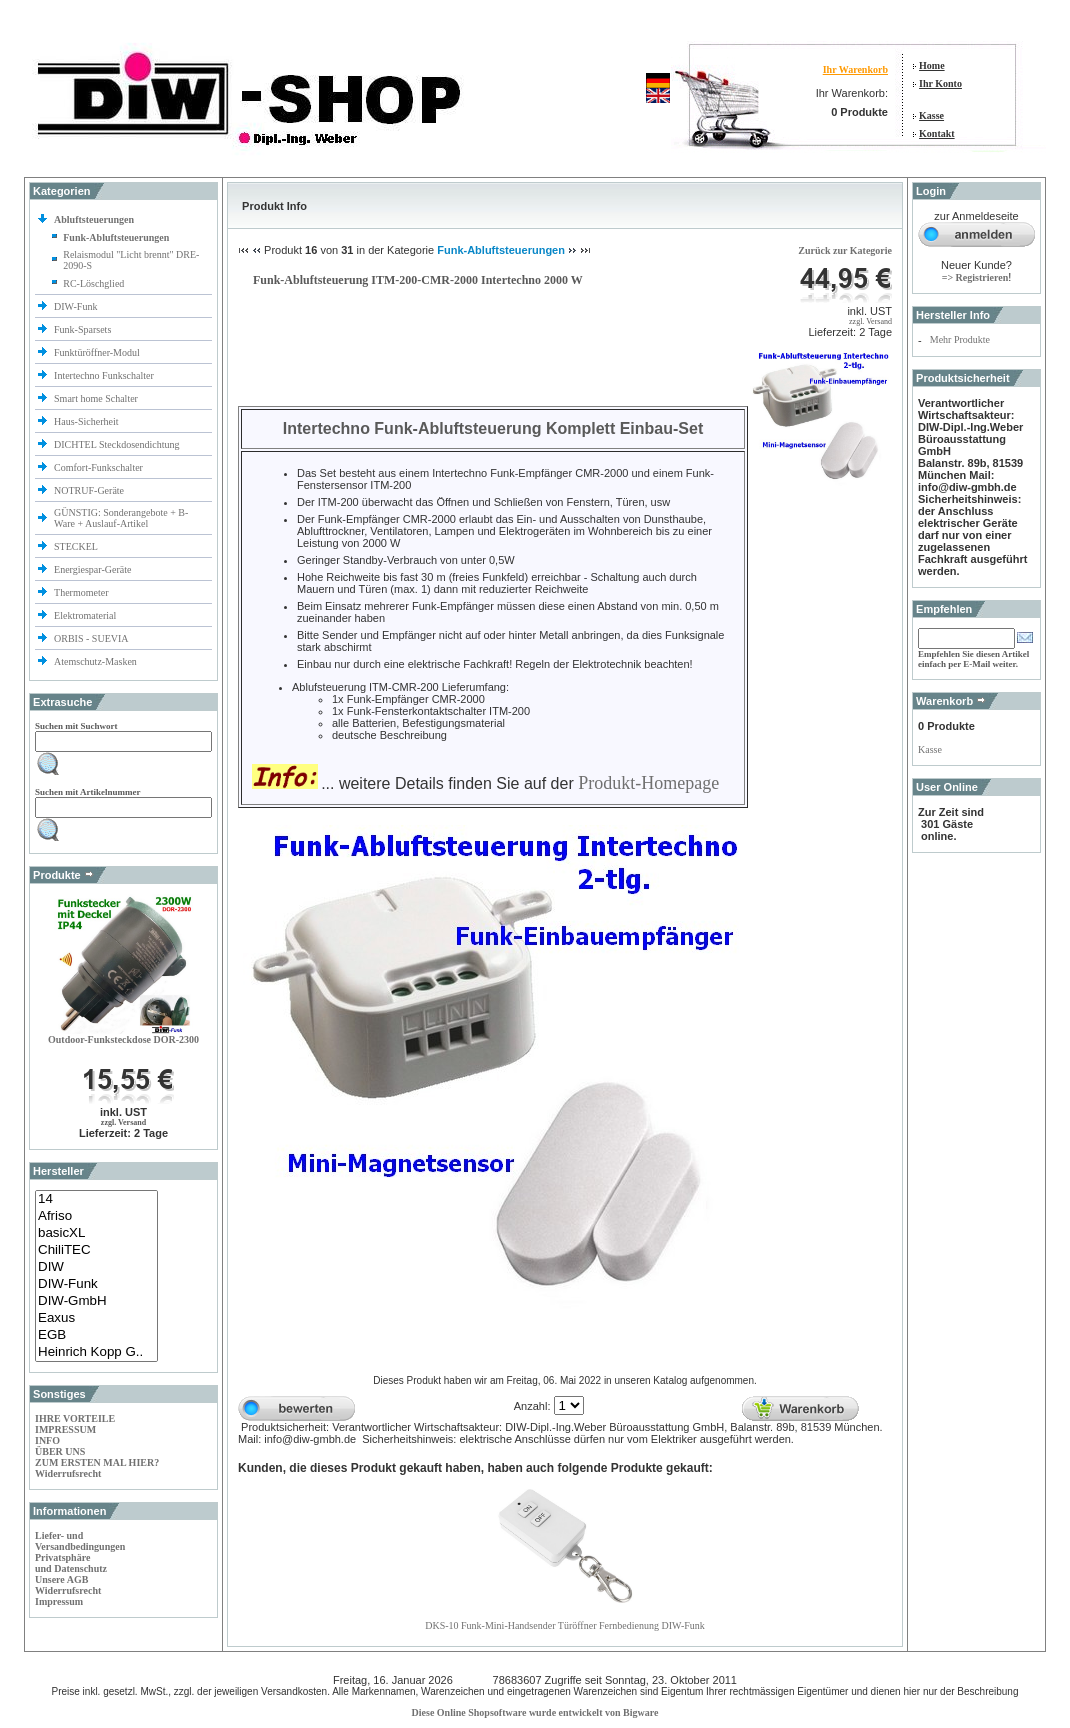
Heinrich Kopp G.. (96, 1352)
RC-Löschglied (93, 283)
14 (96, 1199)
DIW (96, 1267)
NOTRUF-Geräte (89, 490)
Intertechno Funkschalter (105, 375)
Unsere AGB (61, 1579)
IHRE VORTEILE (75, 1418)
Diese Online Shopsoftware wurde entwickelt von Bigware (535, 1712)
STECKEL (76, 546)
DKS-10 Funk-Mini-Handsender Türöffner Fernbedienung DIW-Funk (565, 1625)
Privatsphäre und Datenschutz (71, 1563)
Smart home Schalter (97, 398)
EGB (96, 1335)
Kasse (931, 115)
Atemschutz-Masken (95, 661)
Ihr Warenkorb (855, 69)
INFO (47, 1440)
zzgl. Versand (123, 1122)
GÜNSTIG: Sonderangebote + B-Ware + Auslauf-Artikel (121, 518)
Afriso (96, 1216)
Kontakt (937, 133)
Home (932, 65)
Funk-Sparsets (84, 329)
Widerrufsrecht (68, 1473)
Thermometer (82, 592)
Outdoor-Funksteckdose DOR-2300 (123, 1039)
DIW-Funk (77, 306)
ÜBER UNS (60, 1451)
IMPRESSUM (65, 1429)
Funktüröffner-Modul (97, 352)
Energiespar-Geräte (92, 569)
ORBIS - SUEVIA (92, 638)
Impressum (59, 1601)
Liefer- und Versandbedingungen (80, 1541)
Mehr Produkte (960, 339)
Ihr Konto (940, 83)
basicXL (96, 1233)
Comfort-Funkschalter (99, 467)
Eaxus (96, 1318)
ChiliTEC (96, 1250)
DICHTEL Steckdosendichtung (116, 444)
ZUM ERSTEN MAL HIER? (97, 1462)
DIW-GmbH (96, 1301)
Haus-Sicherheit (87, 421)
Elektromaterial (86, 615)
